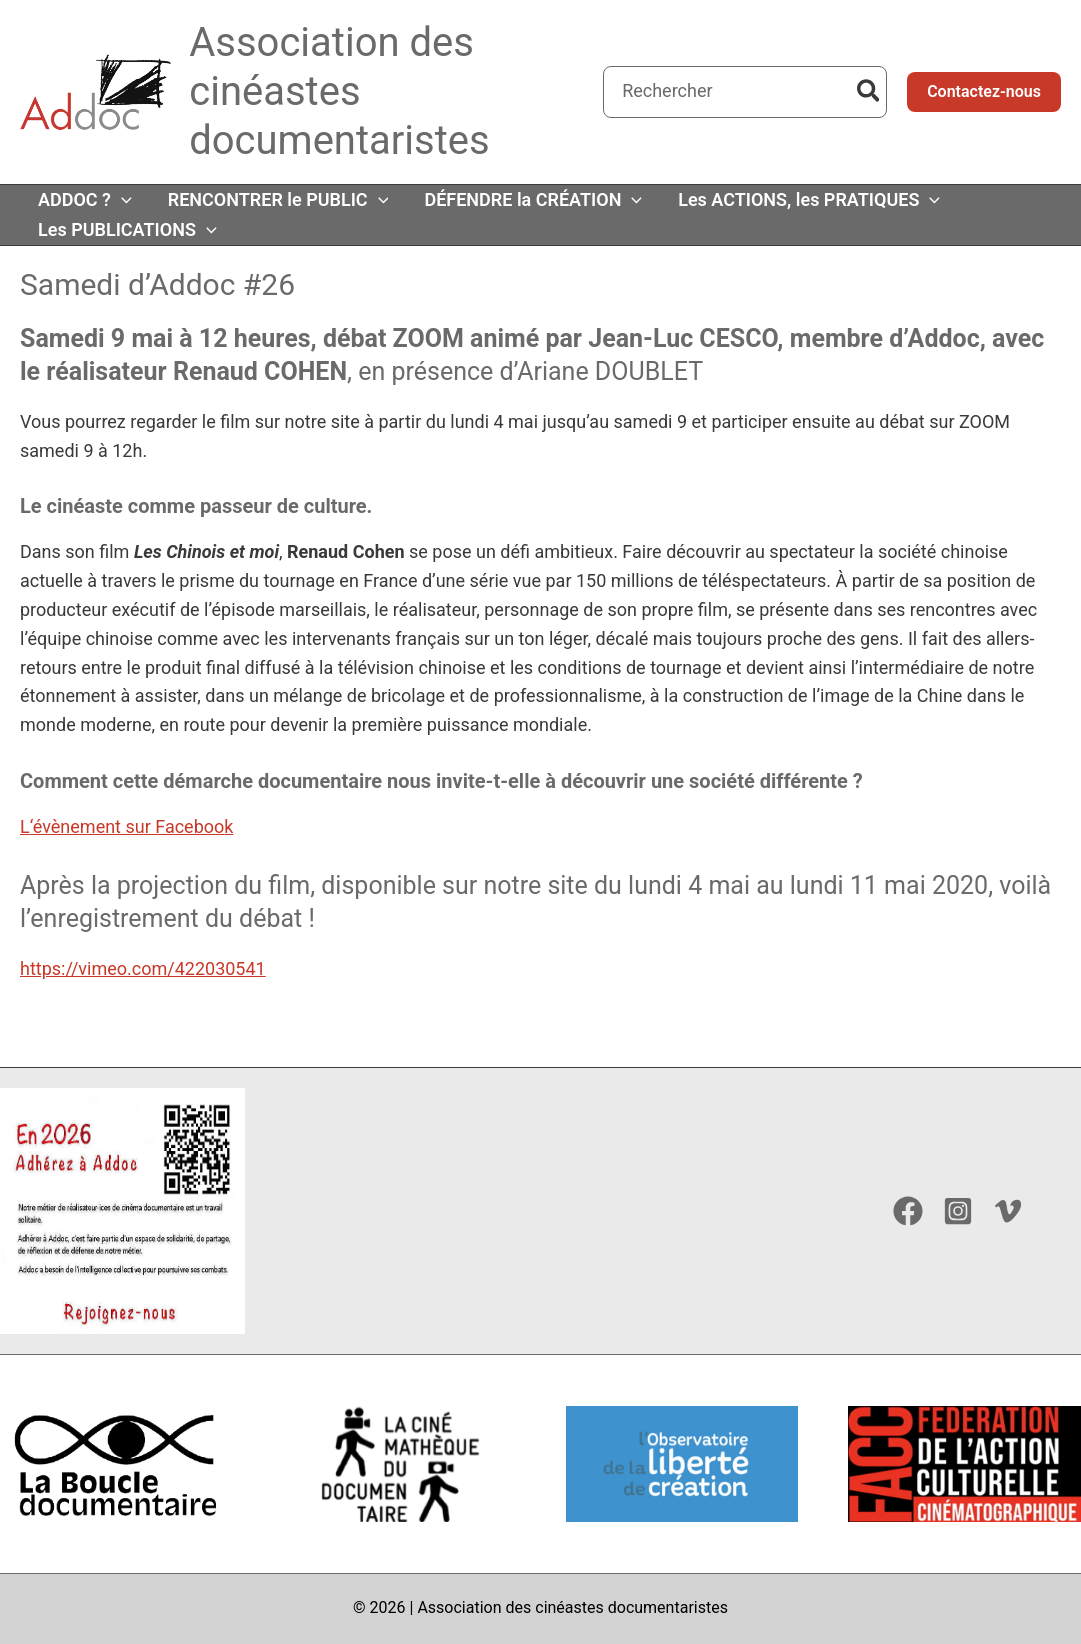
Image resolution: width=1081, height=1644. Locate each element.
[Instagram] (958, 1211)
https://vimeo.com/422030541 (143, 968)
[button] (984, 92)
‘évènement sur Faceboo (127, 826)
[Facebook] (908, 1211)
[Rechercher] (869, 92)
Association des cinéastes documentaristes (339, 91)
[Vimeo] (1008, 1211)
